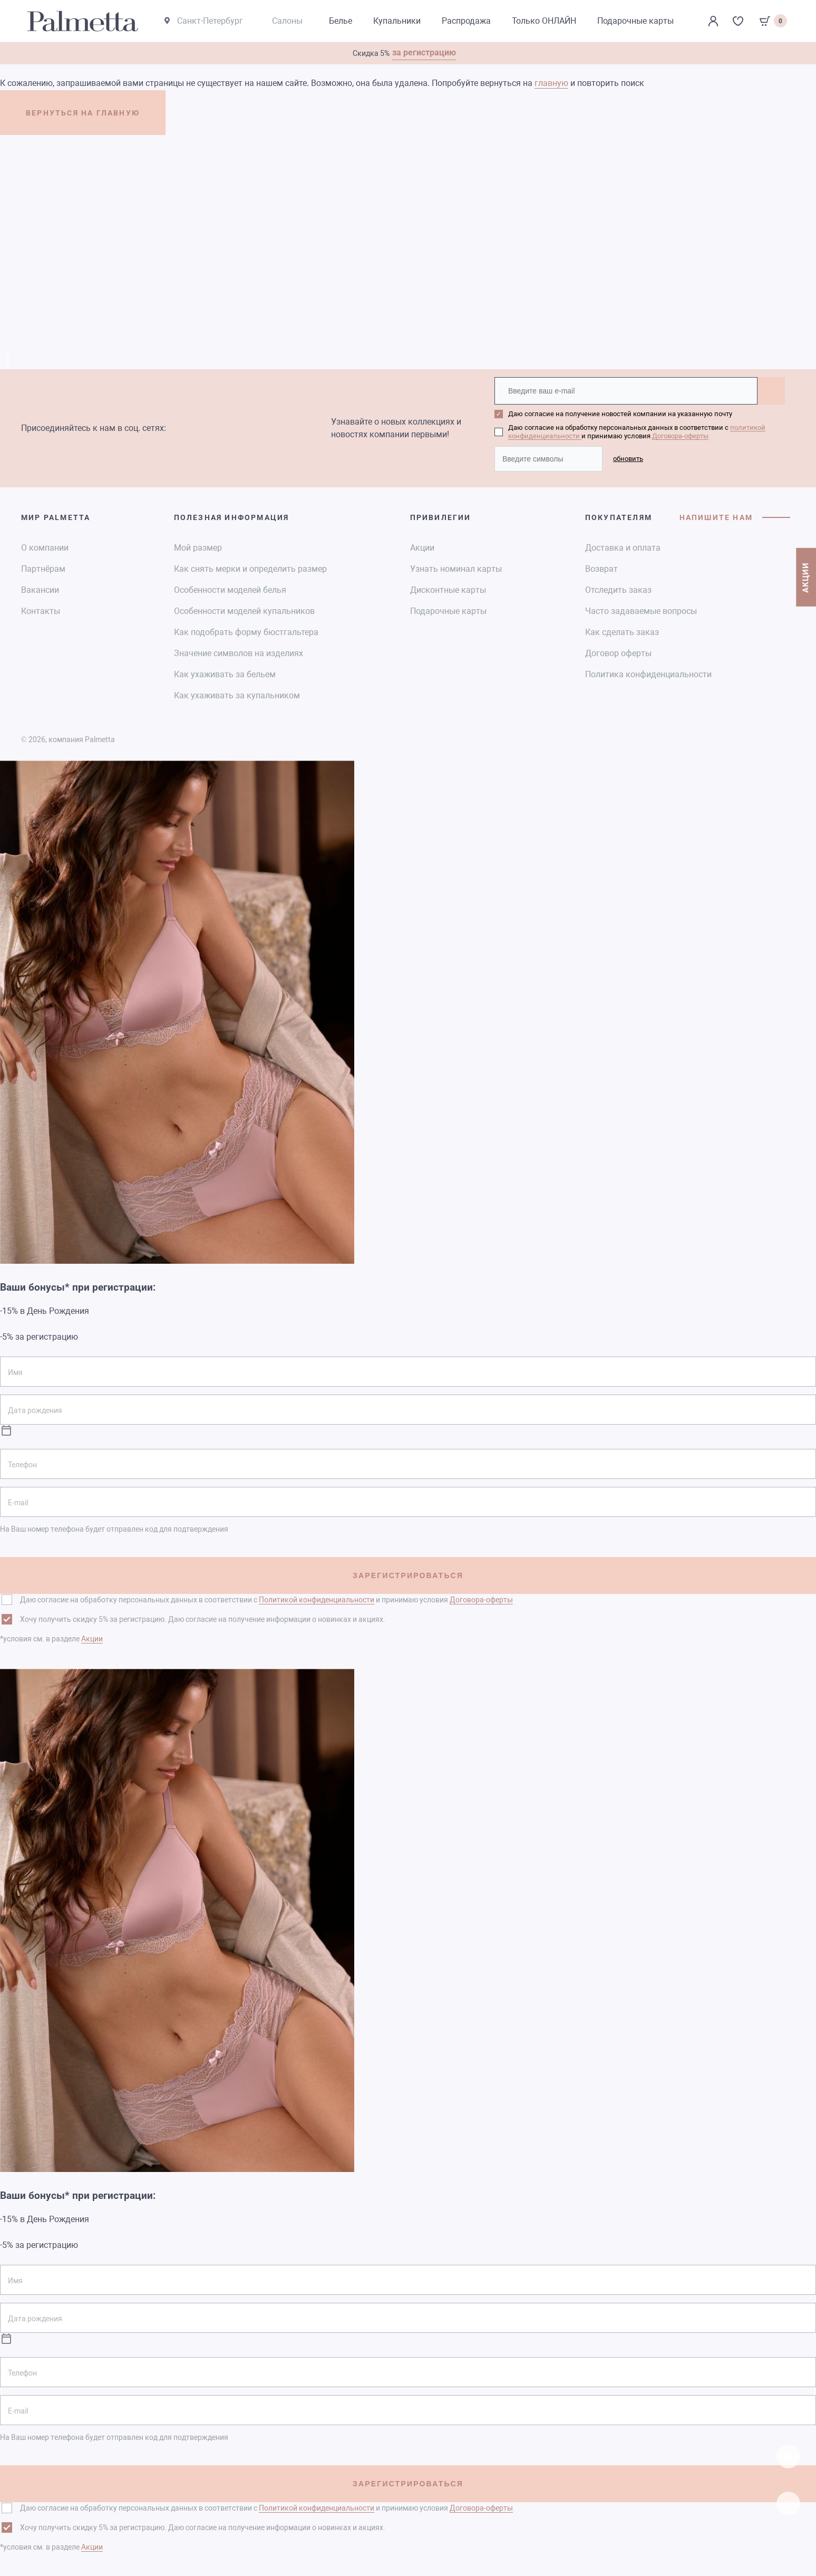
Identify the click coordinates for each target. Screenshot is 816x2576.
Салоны (289, 21)
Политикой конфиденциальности (316, 1599)
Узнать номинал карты (456, 568)
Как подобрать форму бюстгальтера (246, 632)
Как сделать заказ (622, 632)
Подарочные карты (448, 610)
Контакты (40, 610)
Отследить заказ (618, 589)
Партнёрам (43, 568)
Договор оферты (618, 653)
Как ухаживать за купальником (237, 695)
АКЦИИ (805, 584)
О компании (45, 547)
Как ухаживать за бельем (225, 674)
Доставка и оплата (622, 547)
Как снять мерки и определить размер (250, 568)
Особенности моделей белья (230, 589)
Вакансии (40, 589)
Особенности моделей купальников (244, 610)
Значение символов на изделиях (238, 653)
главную (551, 84)
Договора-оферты (680, 436)
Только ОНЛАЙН (545, 21)
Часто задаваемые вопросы (641, 610)
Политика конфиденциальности (648, 674)
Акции (422, 547)
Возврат (601, 568)
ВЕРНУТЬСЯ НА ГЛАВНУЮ (88, 114)
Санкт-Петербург (205, 21)
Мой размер (198, 547)
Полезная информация (231, 517)
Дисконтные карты (448, 589)
